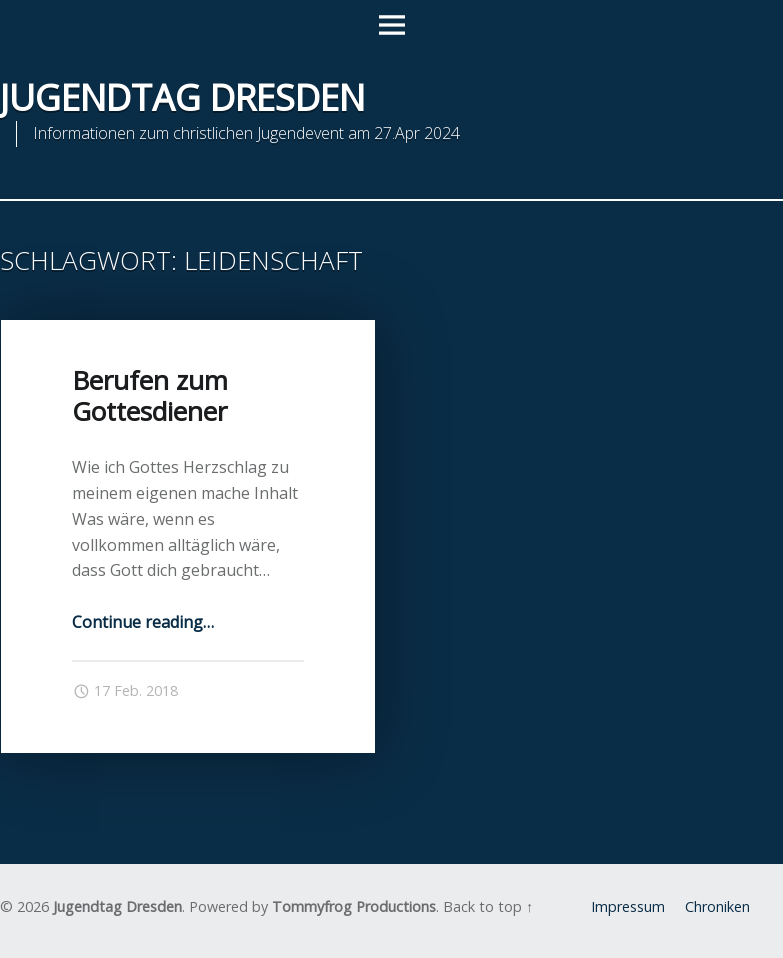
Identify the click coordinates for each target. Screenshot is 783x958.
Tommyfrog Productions (354, 906)
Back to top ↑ (488, 906)
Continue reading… (143, 622)
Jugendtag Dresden (117, 906)
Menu (392, 26)
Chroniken (717, 906)
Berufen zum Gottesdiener (150, 395)
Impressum (628, 906)
